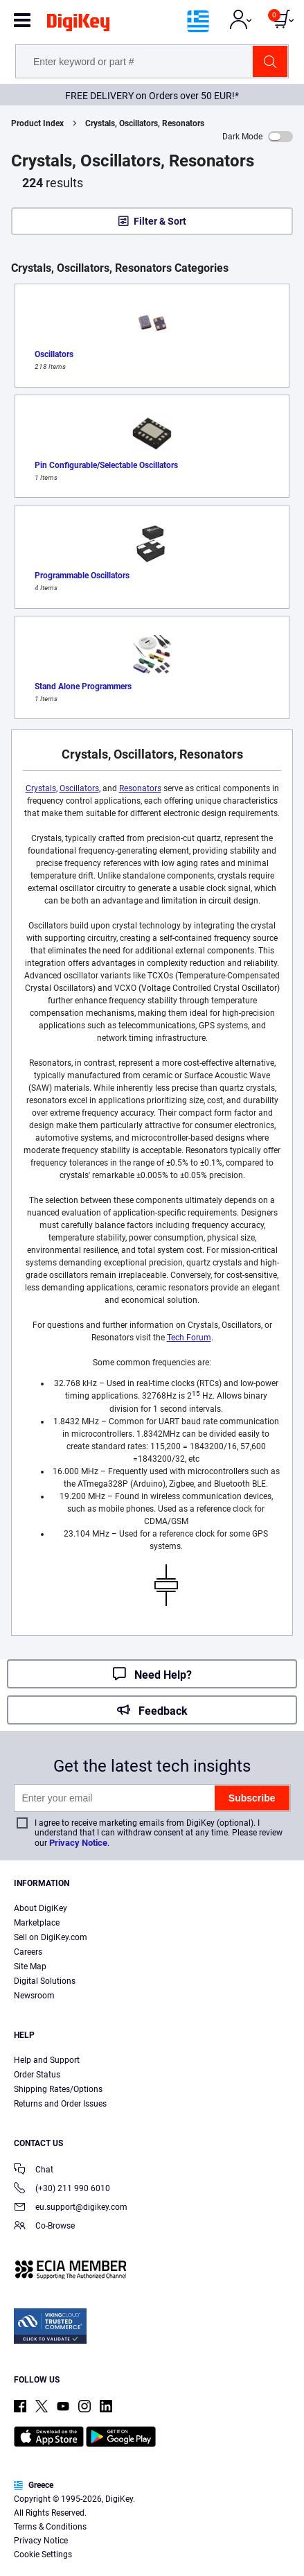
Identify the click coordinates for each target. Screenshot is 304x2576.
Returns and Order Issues (60, 2104)
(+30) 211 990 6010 (62, 2189)
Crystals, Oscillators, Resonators (144, 123)
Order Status (37, 2075)
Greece (33, 2485)
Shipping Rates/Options (58, 2089)
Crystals (41, 788)
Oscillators (79, 788)
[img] (78, 25)
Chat (33, 2170)
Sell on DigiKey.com (50, 1937)
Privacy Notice (78, 1843)
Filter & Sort (160, 221)
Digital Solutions (44, 1981)
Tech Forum (189, 1337)
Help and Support (47, 2060)
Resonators (140, 788)
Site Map (30, 1966)
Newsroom (34, 1995)
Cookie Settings (43, 2554)
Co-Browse (44, 2226)
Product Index (37, 123)
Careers (28, 1952)
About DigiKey (40, 1908)
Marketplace (37, 1923)
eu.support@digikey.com (70, 2208)
